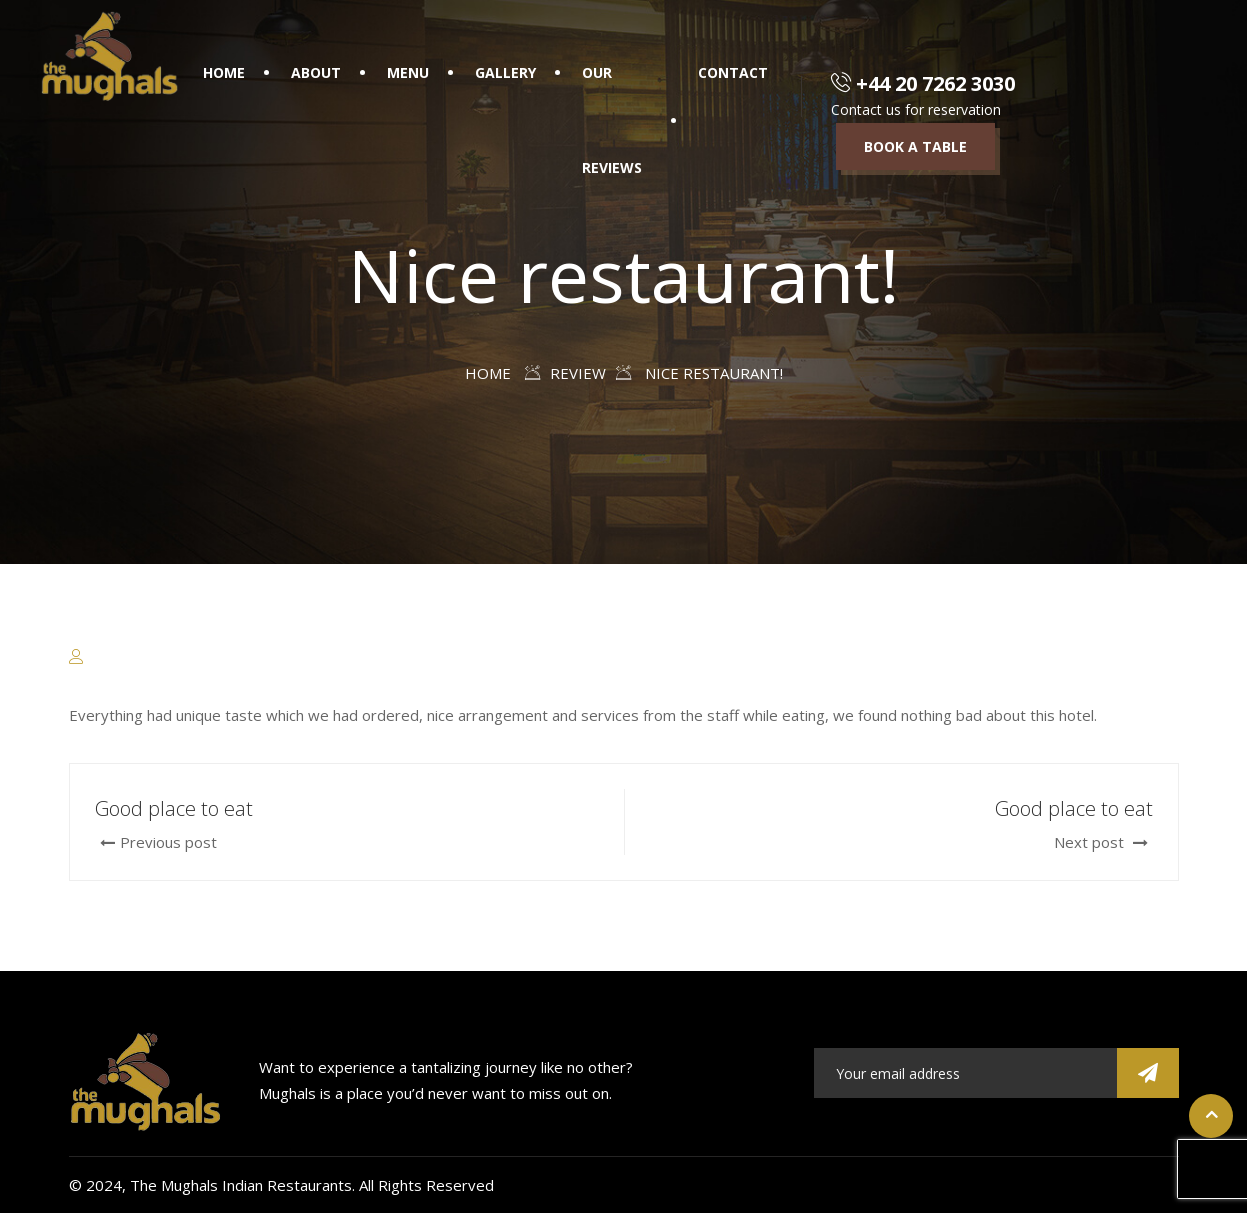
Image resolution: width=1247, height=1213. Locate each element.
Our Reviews (612, 120)
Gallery (505, 72)
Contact (733, 72)
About (316, 72)
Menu (408, 72)
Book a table (915, 146)
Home (224, 72)
